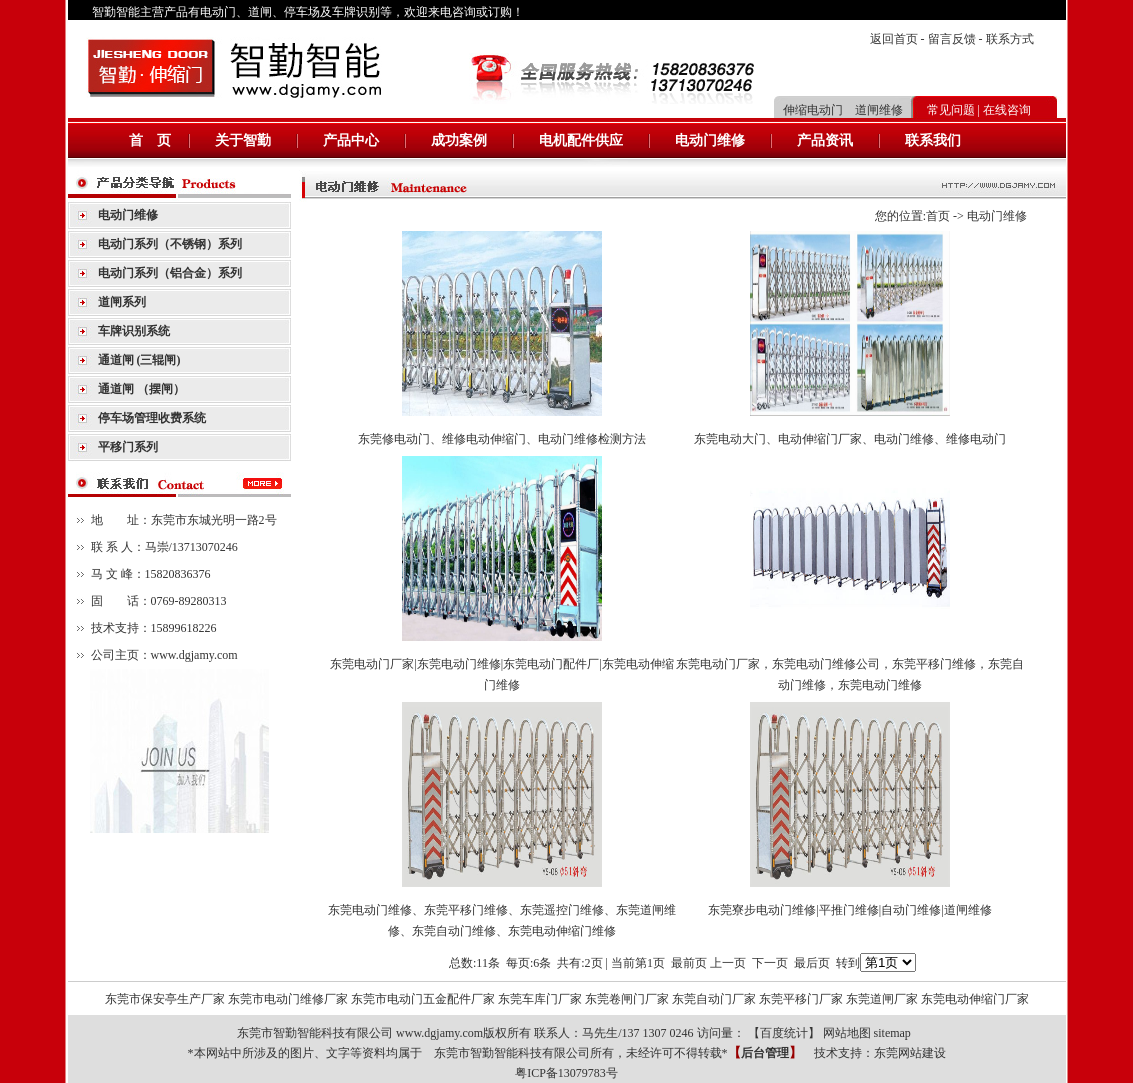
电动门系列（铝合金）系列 (170, 273)
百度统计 (784, 1033)
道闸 (260, 12)
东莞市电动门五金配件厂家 (423, 999)
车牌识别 (356, 12)
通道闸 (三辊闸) (139, 360)
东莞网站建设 (910, 1053)
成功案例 (459, 140)
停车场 (302, 12)
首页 (938, 216)
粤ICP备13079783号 (566, 1073)
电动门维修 (710, 140)
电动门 (218, 12)
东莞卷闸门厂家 (627, 999)
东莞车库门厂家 (540, 999)
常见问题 (951, 110)
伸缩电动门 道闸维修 (843, 110)
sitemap (892, 1033)
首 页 (150, 140)
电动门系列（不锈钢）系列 (170, 244)
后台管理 (765, 1053)
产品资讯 (825, 140)
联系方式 (1010, 39)
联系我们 (933, 140)
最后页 (812, 963)
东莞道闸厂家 (882, 999)
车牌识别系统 (134, 331)
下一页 (770, 963)
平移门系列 (128, 447)
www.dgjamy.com (194, 655)
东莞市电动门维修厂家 (288, 999)
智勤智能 (116, 12)
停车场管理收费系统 (152, 418)
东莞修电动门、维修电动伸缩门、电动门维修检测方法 (502, 439)
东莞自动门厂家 (714, 999)
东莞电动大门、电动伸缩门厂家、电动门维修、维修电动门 (850, 439)
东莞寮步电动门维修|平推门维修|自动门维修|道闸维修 (849, 910)
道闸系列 (122, 302)
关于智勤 (243, 140)
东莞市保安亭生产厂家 (165, 999)
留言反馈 (952, 39)
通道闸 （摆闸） (141, 389)
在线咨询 (1007, 110)
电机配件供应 (581, 140)
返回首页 (894, 39)
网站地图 (847, 1033)
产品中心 (351, 140)
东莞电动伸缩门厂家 (975, 999)
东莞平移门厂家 (801, 999)
